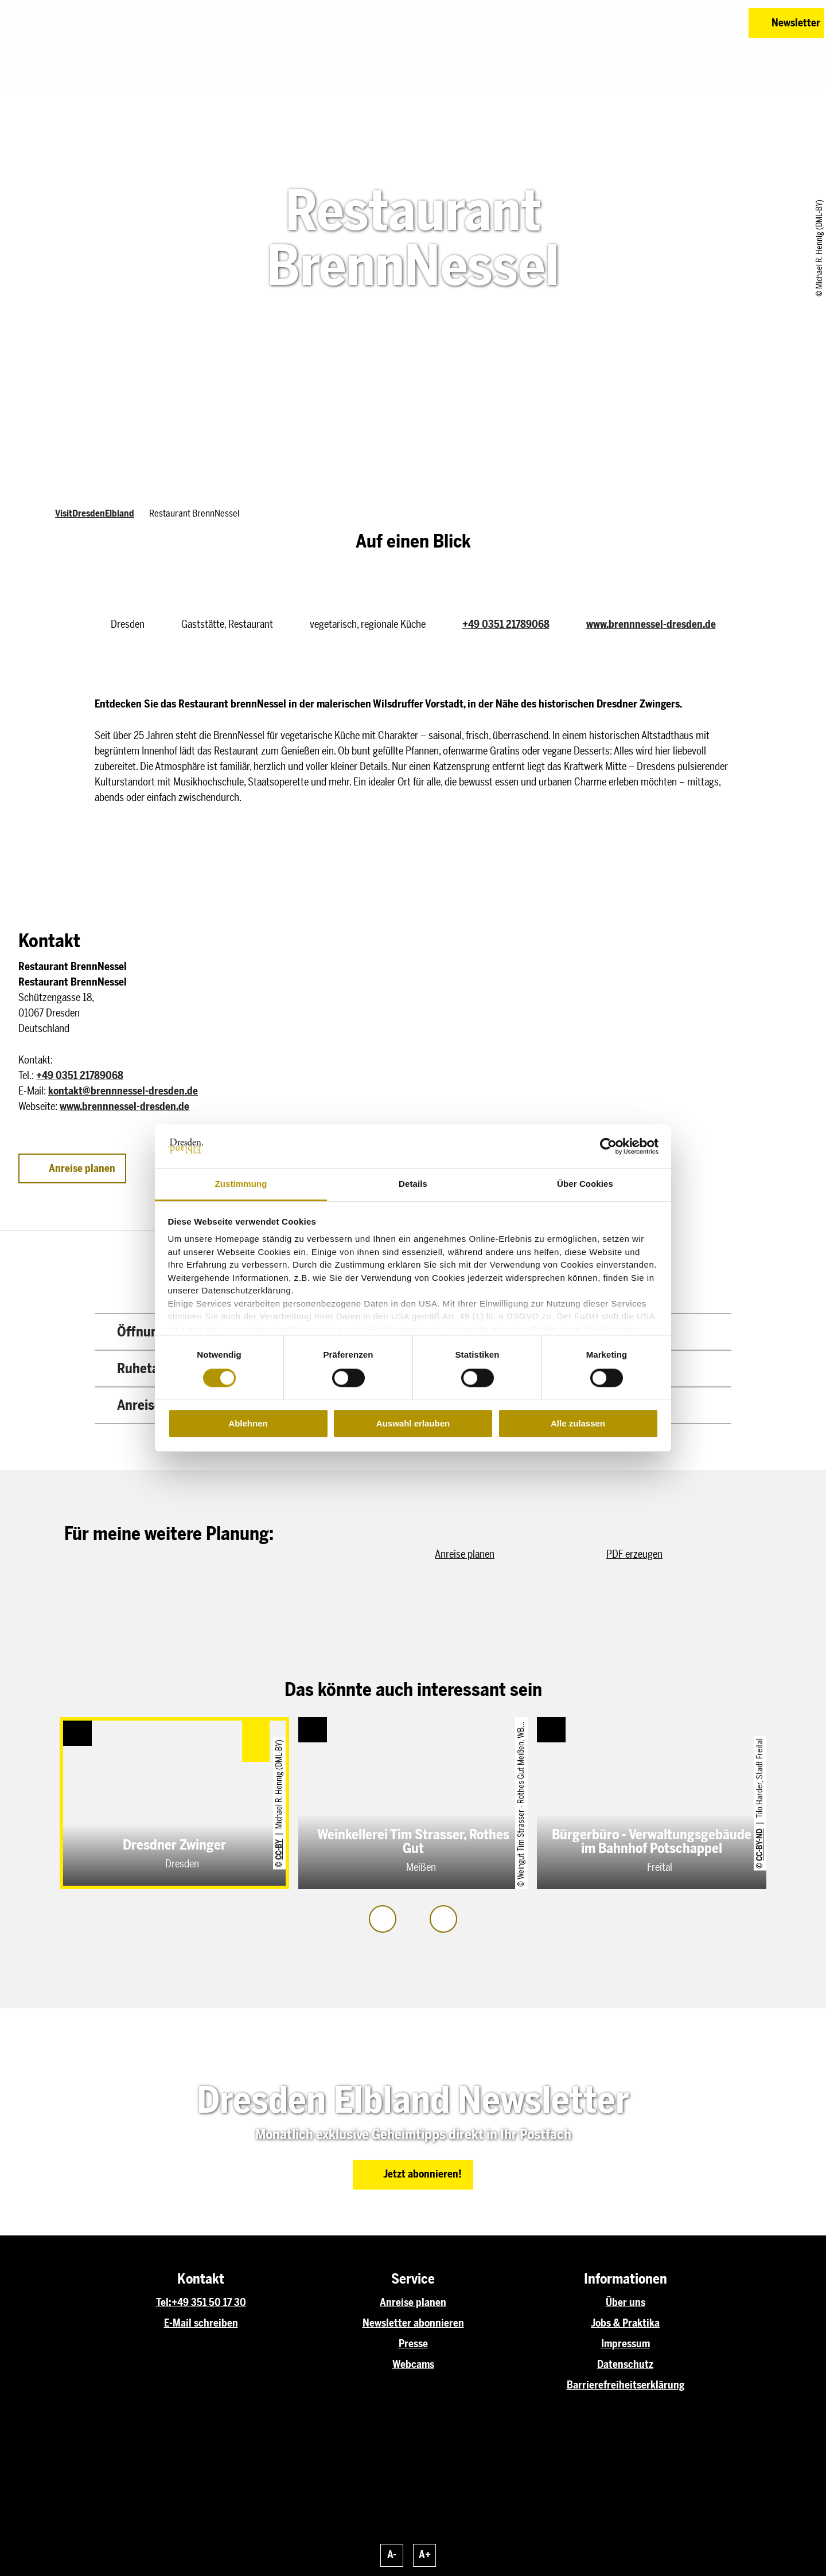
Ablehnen (247, 1423)
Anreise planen (413, 2302)
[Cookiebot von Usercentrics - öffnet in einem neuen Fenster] (608, 1146)
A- (391, 2554)
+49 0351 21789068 (506, 624)
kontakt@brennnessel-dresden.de (123, 1091)
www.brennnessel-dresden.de (651, 624)
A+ (425, 2554)
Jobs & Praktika (625, 2323)
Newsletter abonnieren (413, 2323)
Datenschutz (625, 2364)
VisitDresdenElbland (94, 513)
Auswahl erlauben (413, 1423)
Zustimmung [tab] (241, 1184)
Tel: (164, 2302)
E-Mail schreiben (201, 2323)
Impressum (625, 2343)
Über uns (625, 2302)
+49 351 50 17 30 (209, 2302)
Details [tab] (413, 1184)
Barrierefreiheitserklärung (625, 2385)
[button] (658, 23)
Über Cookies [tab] (585, 1184)
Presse (413, 2343)
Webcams (413, 2364)
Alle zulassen (578, 1423)
